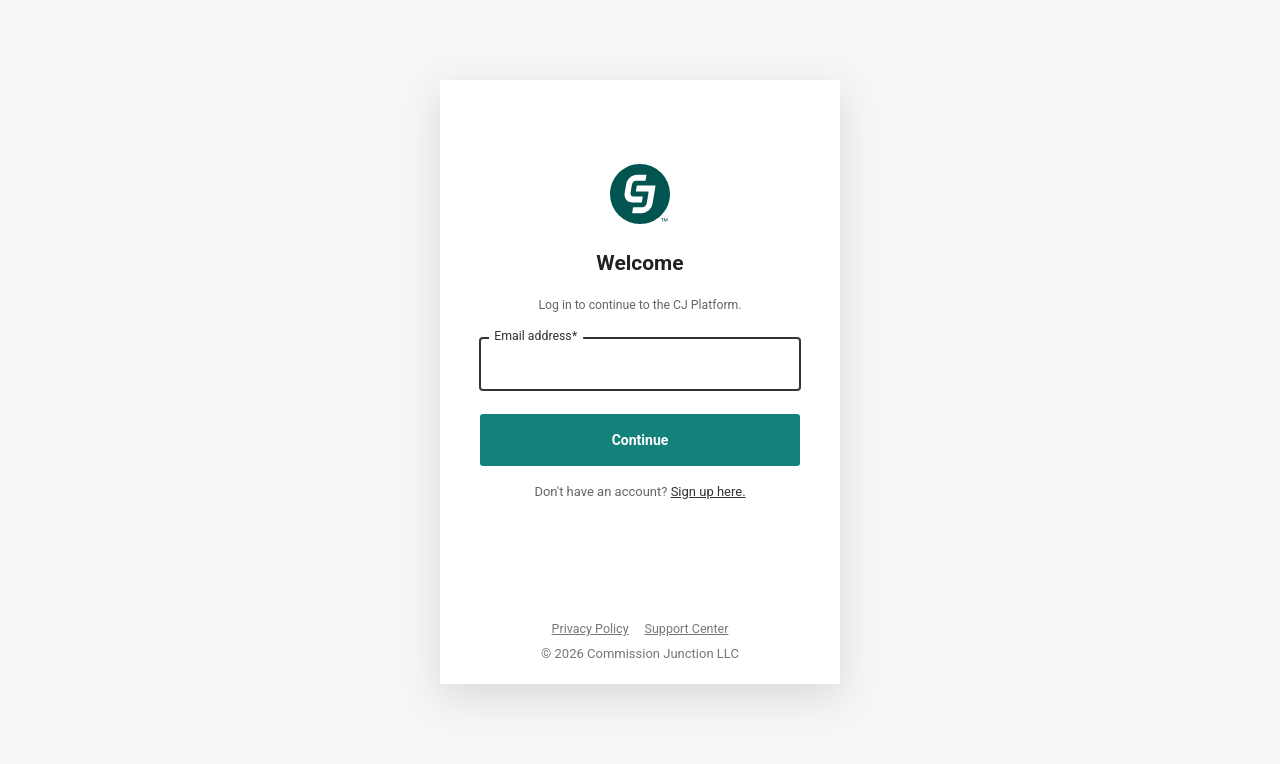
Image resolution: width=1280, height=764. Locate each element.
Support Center (687, 628)
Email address (535, 336)
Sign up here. (708, 491)
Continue (640, 440)
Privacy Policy (590, 628)
